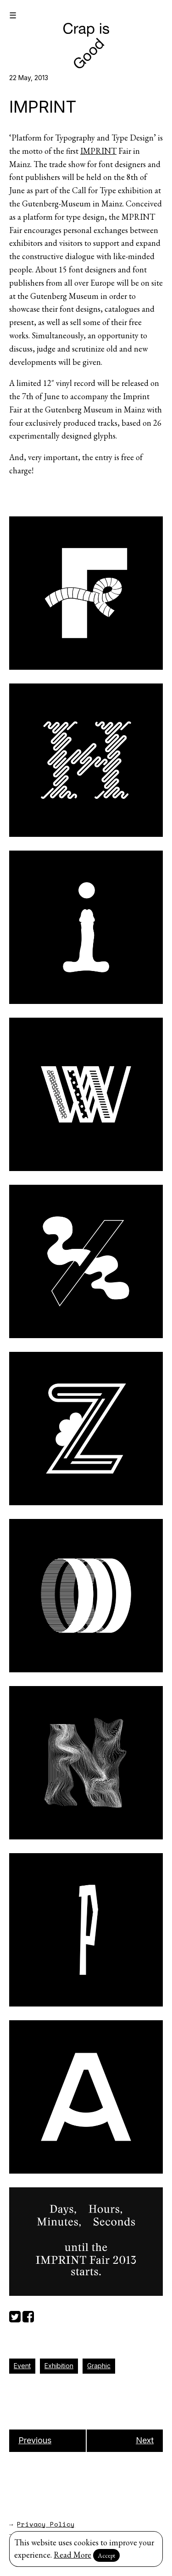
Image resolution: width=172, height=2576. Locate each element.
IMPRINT (98, 151)
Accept (106, 2555)
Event (22, 2366)
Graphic (99, 2366)
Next (145, 2440)
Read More (72, 2554)
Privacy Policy (46, 2524)
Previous (34, 2440)
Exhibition (58, 2366)
